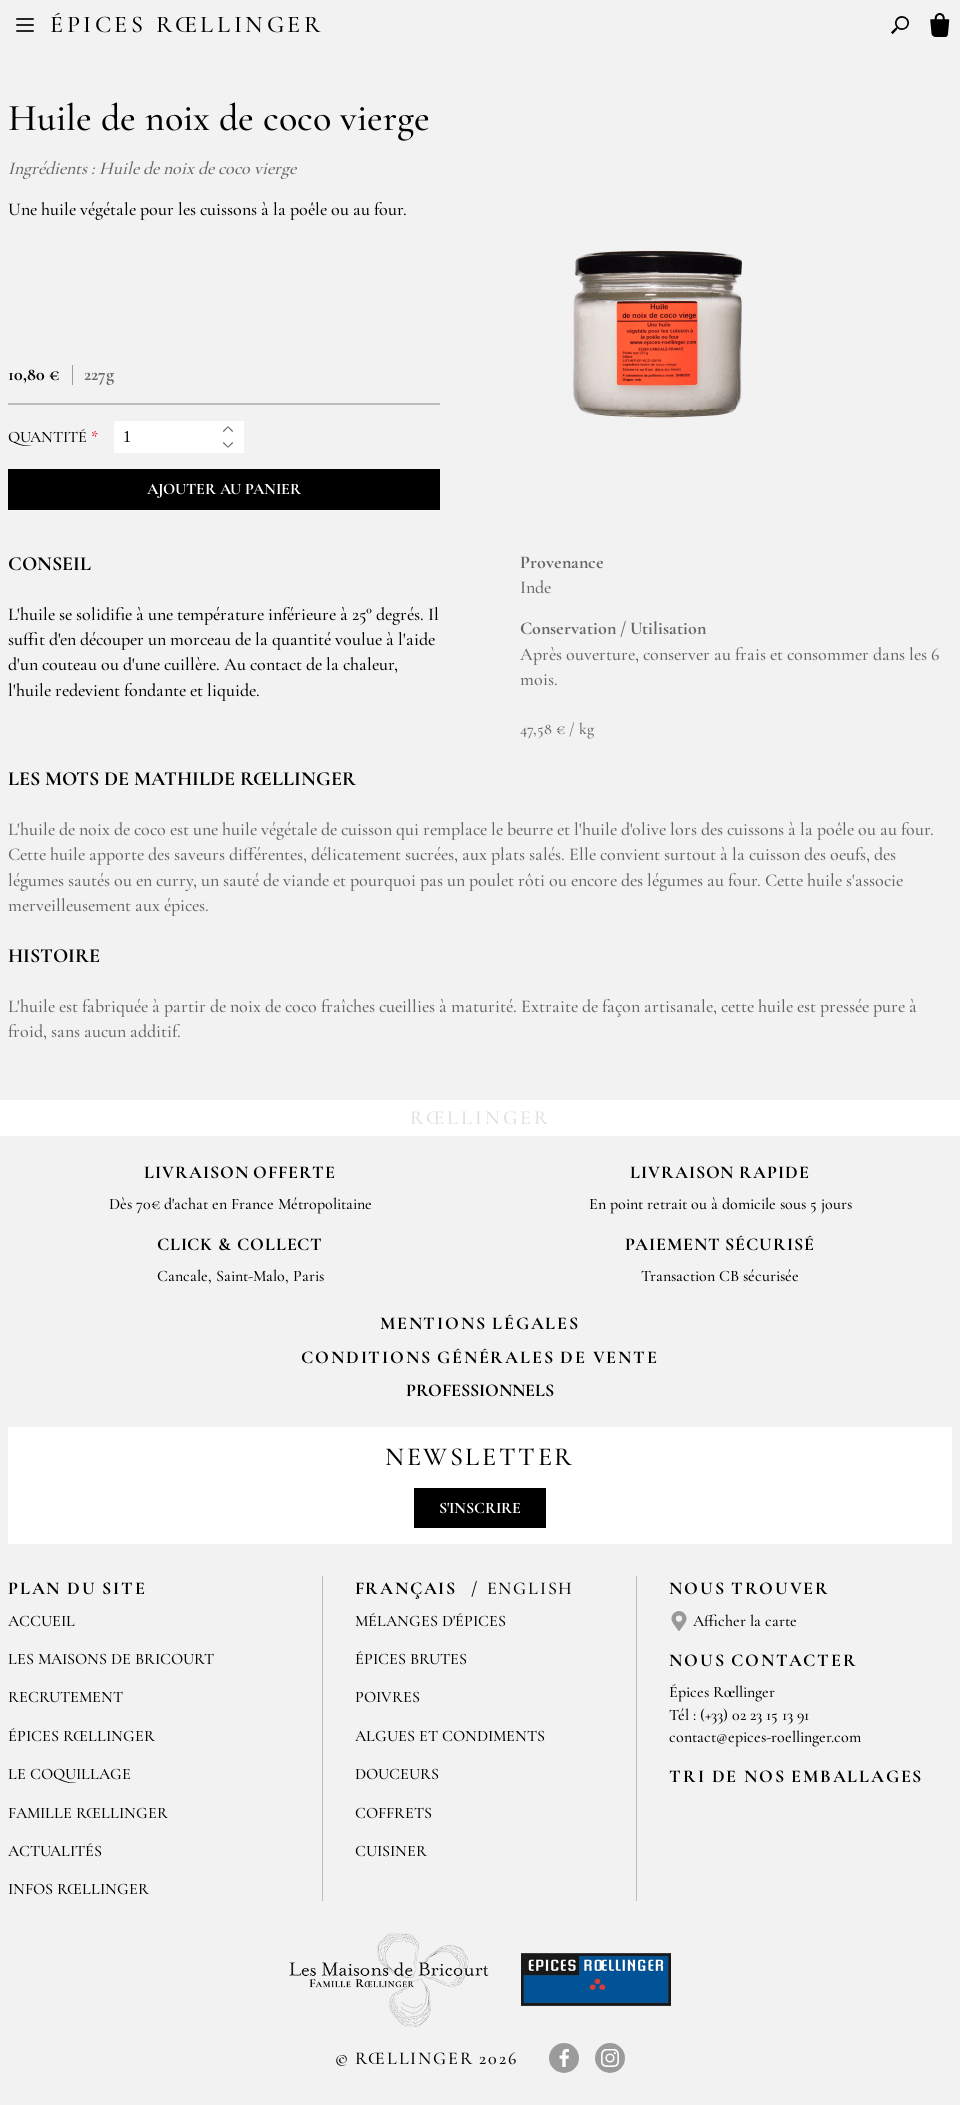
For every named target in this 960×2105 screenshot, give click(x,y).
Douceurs (397, 1774)
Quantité (47, 437)
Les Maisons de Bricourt (111, 1659)
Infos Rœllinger (78, 1889)
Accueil (41, 1621)
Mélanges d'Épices (430, 1621)
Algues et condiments (450, 1736)
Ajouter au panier (224, 489)
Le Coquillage (69, 1774)
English (531, 1588)
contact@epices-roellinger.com (765, 1737)
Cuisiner (391, 1851)
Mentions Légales (480, 1323)
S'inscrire (480, 1508)
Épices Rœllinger (187, 24)
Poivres (387, 1697)
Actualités (55, 1851)
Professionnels (480, 1390)
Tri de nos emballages (796, 1776)
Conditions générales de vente (479, 1357)
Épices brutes (411, 1659)
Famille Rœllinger (88, 1813)
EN (498, 28)
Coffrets (393, 1813)
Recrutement (65, 1697)
